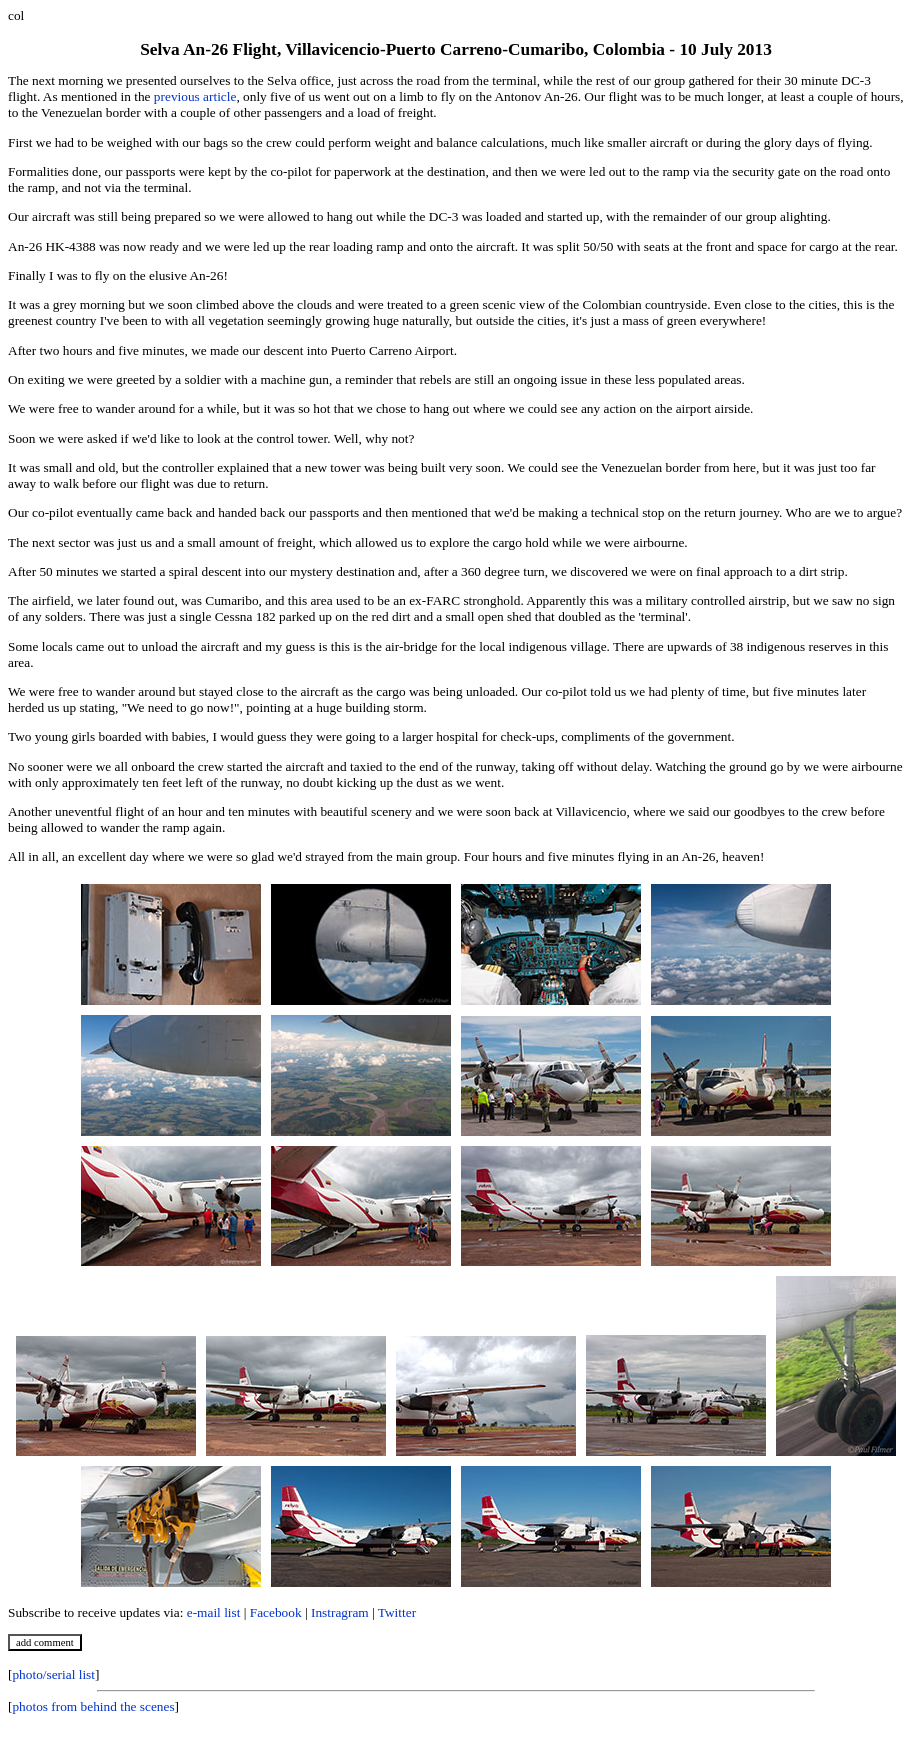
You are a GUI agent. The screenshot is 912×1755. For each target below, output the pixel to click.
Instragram (340, 1612)
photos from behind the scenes (93, 1706)
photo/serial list (53, 1674)
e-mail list (214, 1612)
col (16, 15)
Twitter (397, 1612)
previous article (195, 96)
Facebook (276, 1612)
